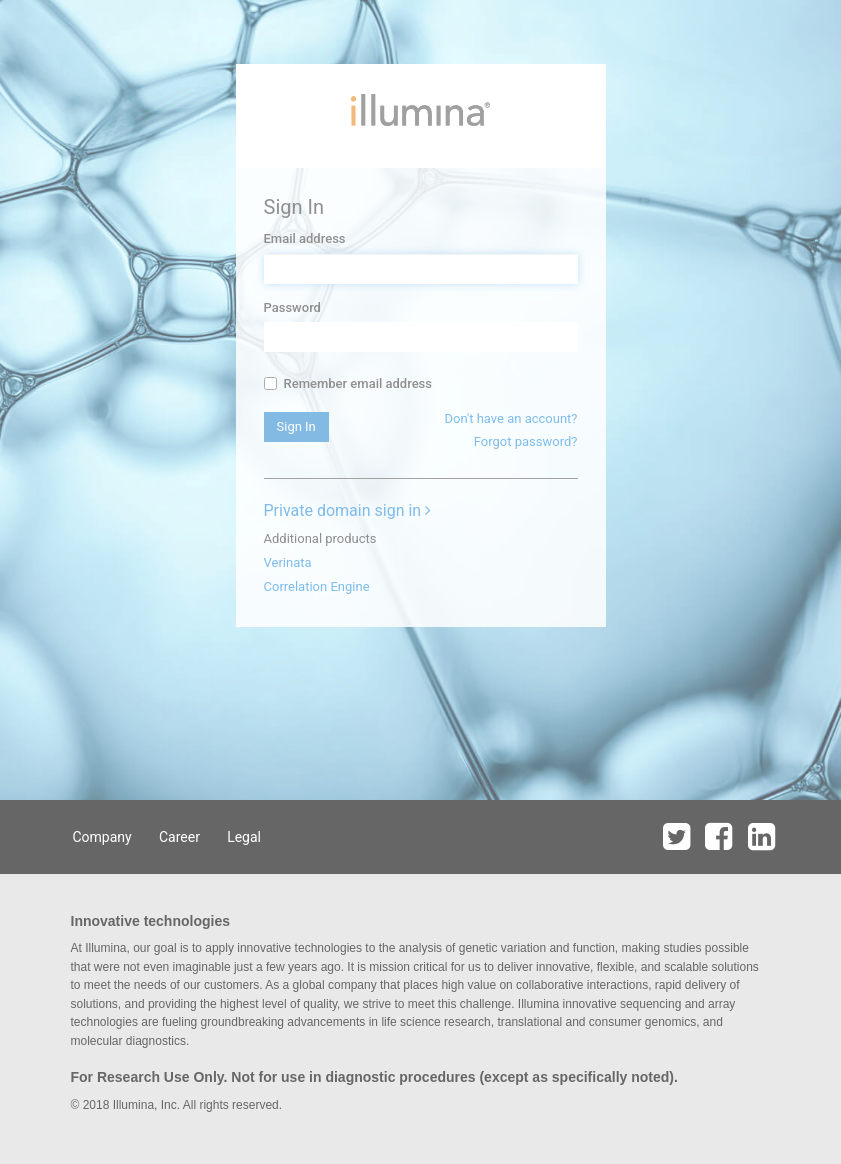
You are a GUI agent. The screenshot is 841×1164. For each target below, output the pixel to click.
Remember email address (348, 383)
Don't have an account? (510, 418)
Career (179, 837)
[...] (270, 383)
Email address (305, 238)
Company (102, 837)
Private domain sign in (348, 510)
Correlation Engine (317, 586)
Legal (244, 837)
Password (292, 307)
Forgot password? (526, 441)
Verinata (288, 562)
